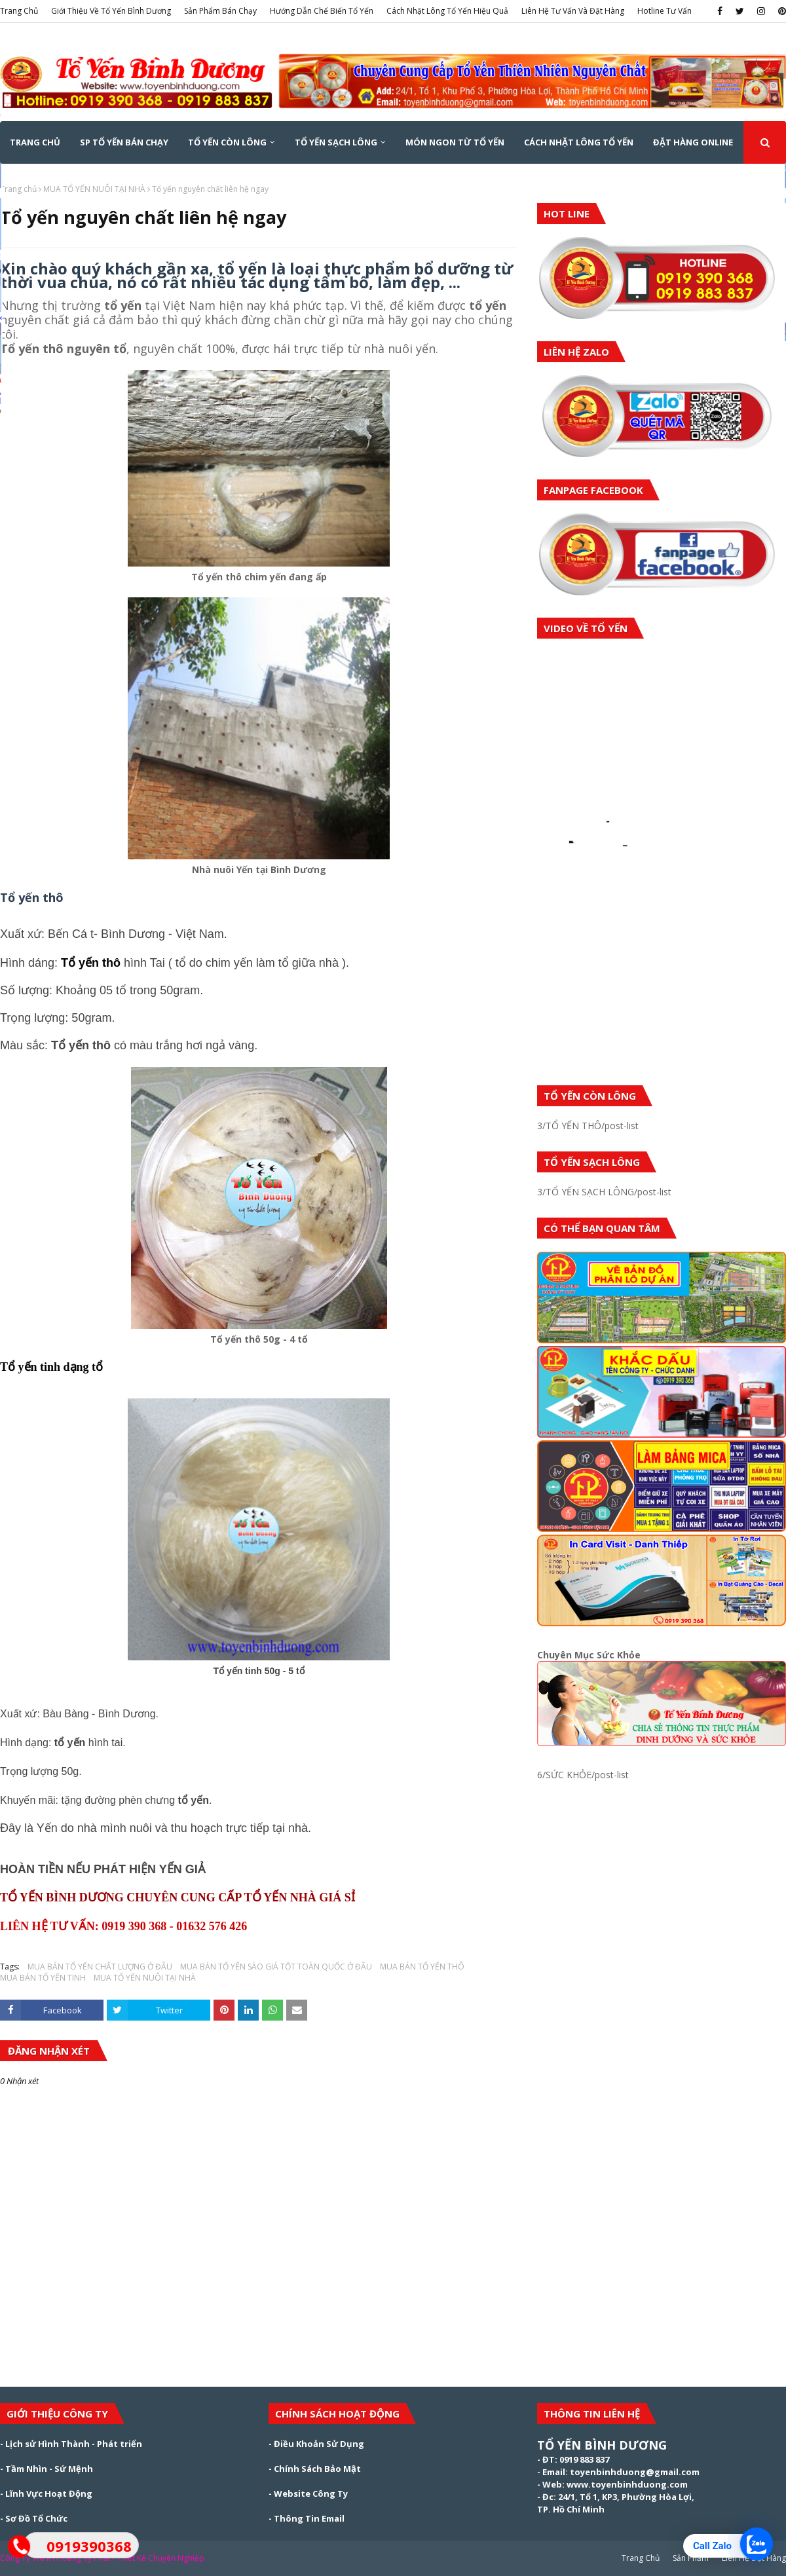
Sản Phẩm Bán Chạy (220, 10)
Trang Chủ (19, 10)
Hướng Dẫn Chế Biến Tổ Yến (321, 10)
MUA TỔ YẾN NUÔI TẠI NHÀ (94, 189)
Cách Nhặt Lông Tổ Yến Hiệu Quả (447, 10)
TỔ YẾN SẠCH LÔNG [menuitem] (336, 142)
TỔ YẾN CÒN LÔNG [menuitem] (227, 142)
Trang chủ (18, 189)
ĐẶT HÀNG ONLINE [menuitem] (693, 142)
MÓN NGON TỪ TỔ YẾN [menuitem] (454, 142)
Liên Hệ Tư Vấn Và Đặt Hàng (572, 10)
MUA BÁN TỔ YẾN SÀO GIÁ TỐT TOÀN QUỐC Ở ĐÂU (276, 1966)
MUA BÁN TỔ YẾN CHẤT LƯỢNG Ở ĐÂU (100, 1966)
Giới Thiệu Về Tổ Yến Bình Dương (111, 10)
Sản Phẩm (691, 2558)
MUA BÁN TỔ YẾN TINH (43, 1977)
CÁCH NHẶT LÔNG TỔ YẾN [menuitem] (578, 142)
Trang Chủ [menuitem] (35, 142)
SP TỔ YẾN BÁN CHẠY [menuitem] (124, 142)
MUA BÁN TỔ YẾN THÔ (422, 1966)
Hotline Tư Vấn (664, 10)
